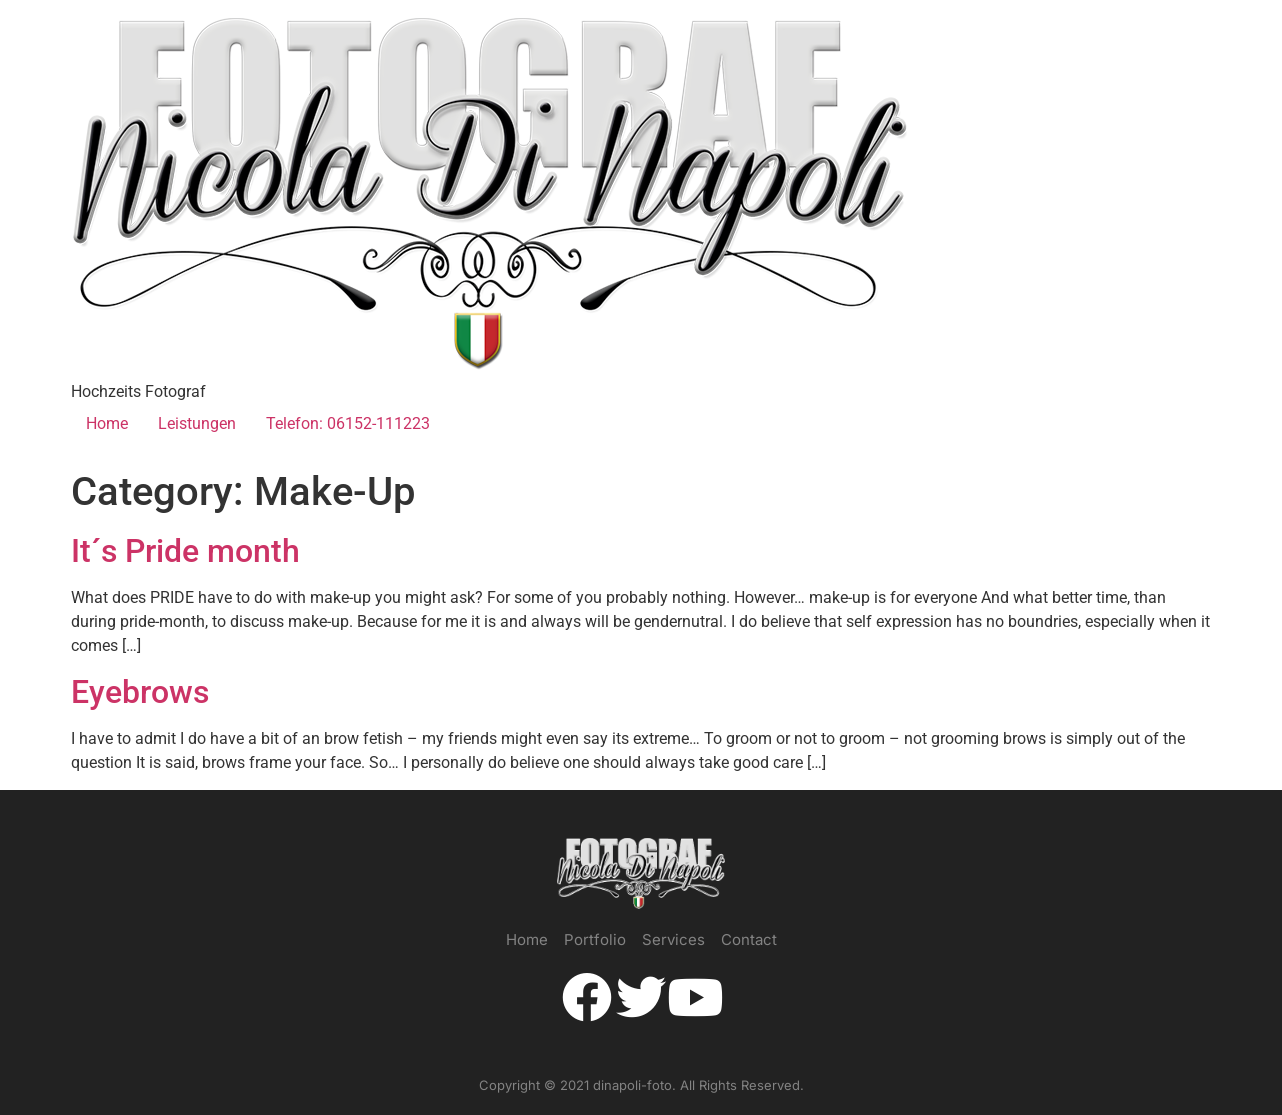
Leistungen (197, 423)
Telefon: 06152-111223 (348, 423)
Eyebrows (140, 692)
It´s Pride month (185, 551)
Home (107, 423)
